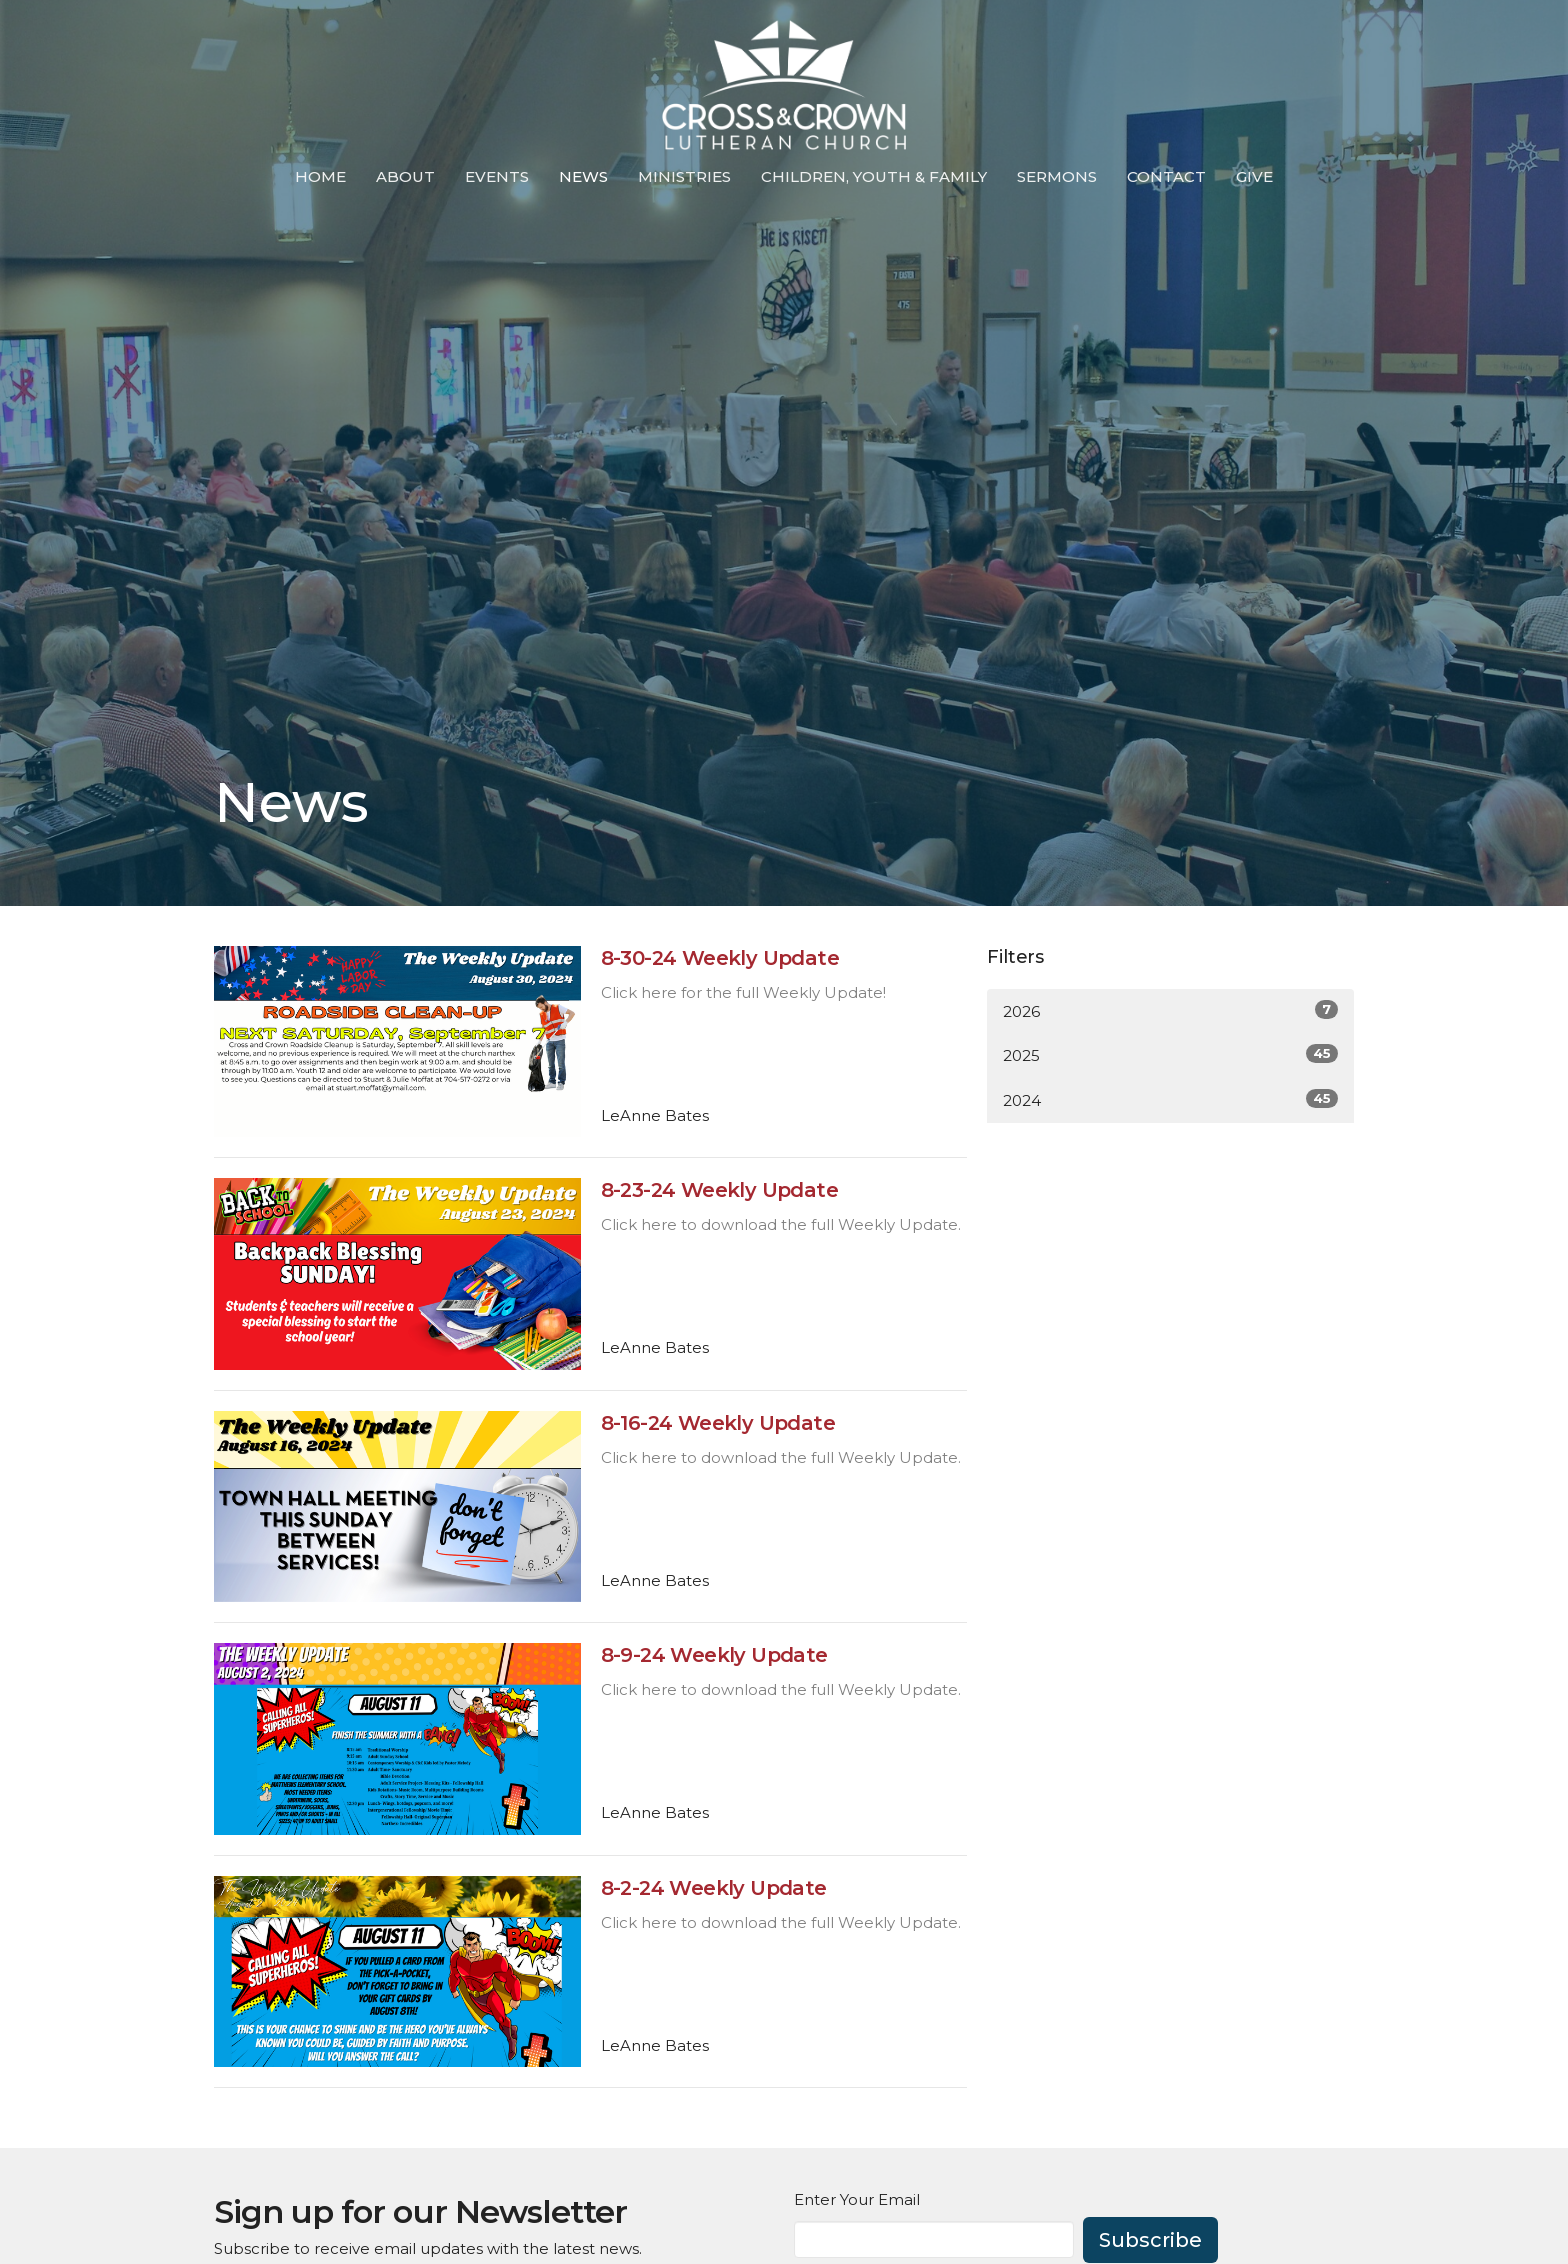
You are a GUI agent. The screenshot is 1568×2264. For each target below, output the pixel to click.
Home (320, 176)
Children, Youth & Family (874, 176)
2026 (1170, 1010)
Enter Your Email (857, 2199)
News (583, 176)
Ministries (684, 176)
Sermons (1057, 176)
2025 (1170, 1054)
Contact (1166, 176)
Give (1254, 176)
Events (497, 176)
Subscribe (1150, 2240)
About (405, 176)
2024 (1170, 1099)
